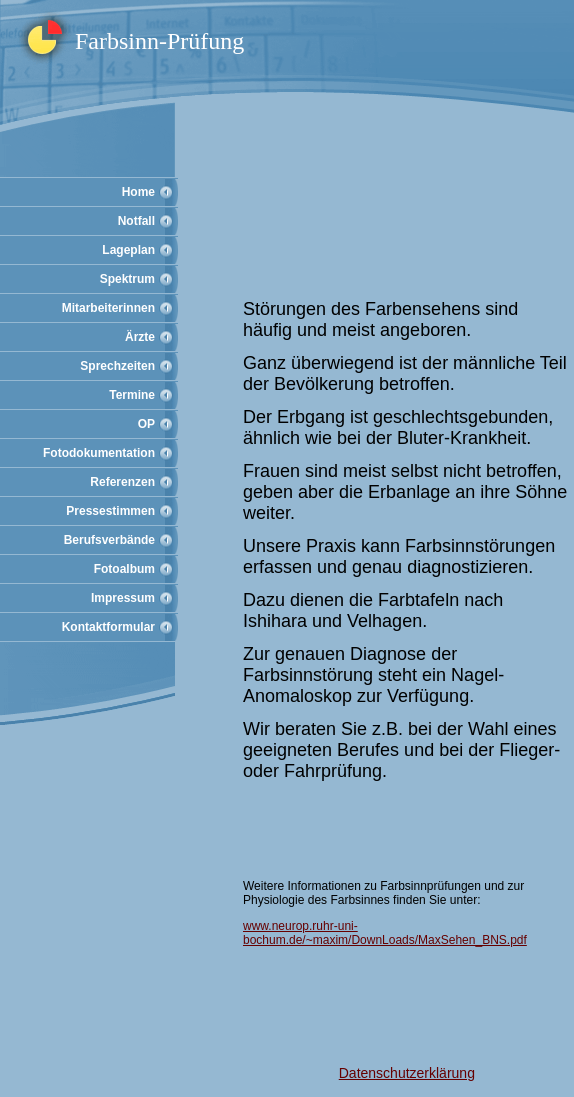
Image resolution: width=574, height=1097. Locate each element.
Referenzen (122, 482)
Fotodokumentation (99, 453)
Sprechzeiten (117, 366)
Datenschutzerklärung (407, 1073)
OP (146, 424)
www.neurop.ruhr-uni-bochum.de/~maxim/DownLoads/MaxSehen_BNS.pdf (385, 933)
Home (138, 192)
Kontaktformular (108, 627)
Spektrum (127, 279)
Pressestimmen (110, 511)
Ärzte (140, 337)
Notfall (136, 221)
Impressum (123, 598)
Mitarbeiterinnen (108, 308)
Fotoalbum (124, 569)
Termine (132, 395)
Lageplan (128, 250)
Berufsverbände (109, 540)
